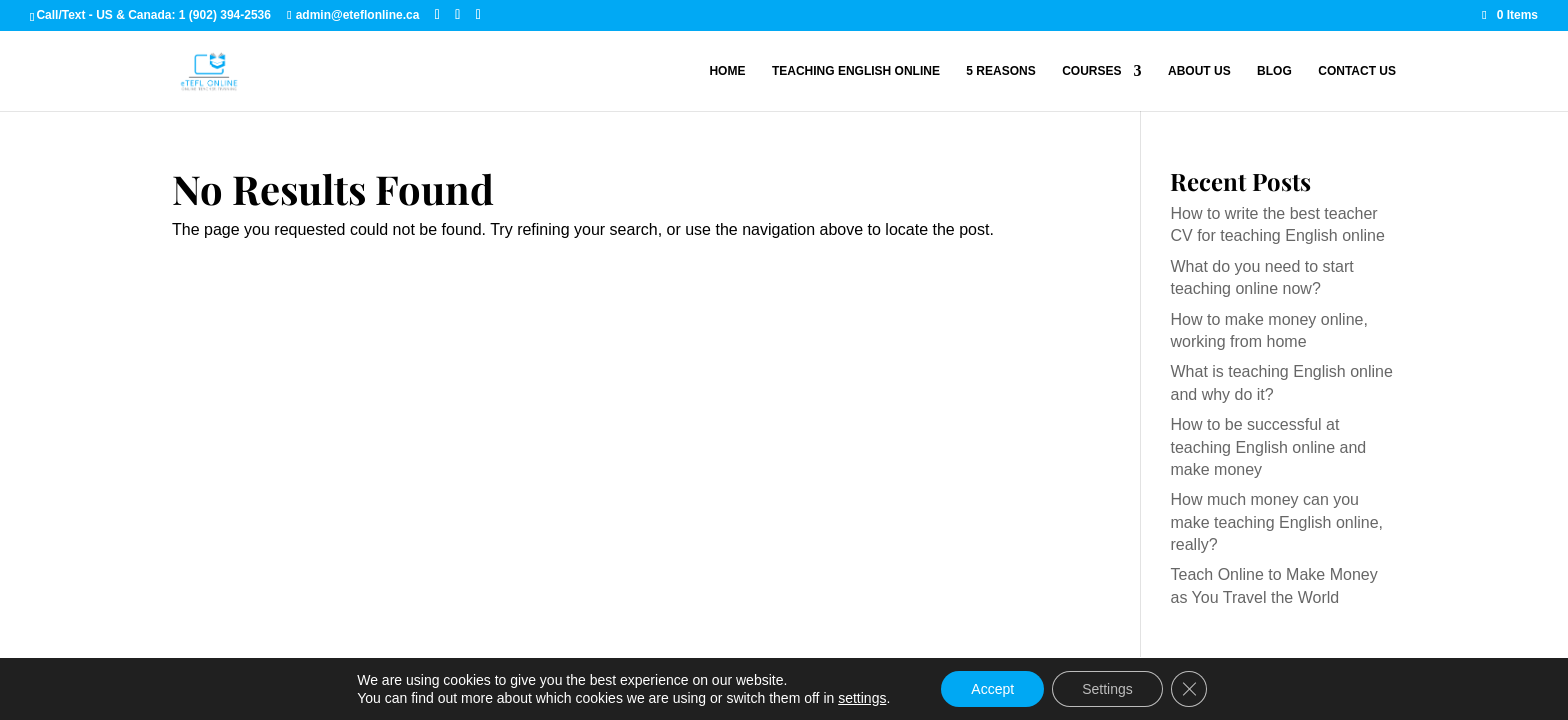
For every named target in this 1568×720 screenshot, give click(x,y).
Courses (1091, 71)
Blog (1274, 71)
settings (862, 698)
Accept (992, 689)
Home (727, 71)
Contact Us (1357, 71)
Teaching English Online (856, 71)
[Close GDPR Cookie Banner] (1189, 689)
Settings (1107, 689)
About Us (1199, 71)
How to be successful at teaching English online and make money (1268, 447)
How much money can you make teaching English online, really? (1276, 522)
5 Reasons (1000, 71)
